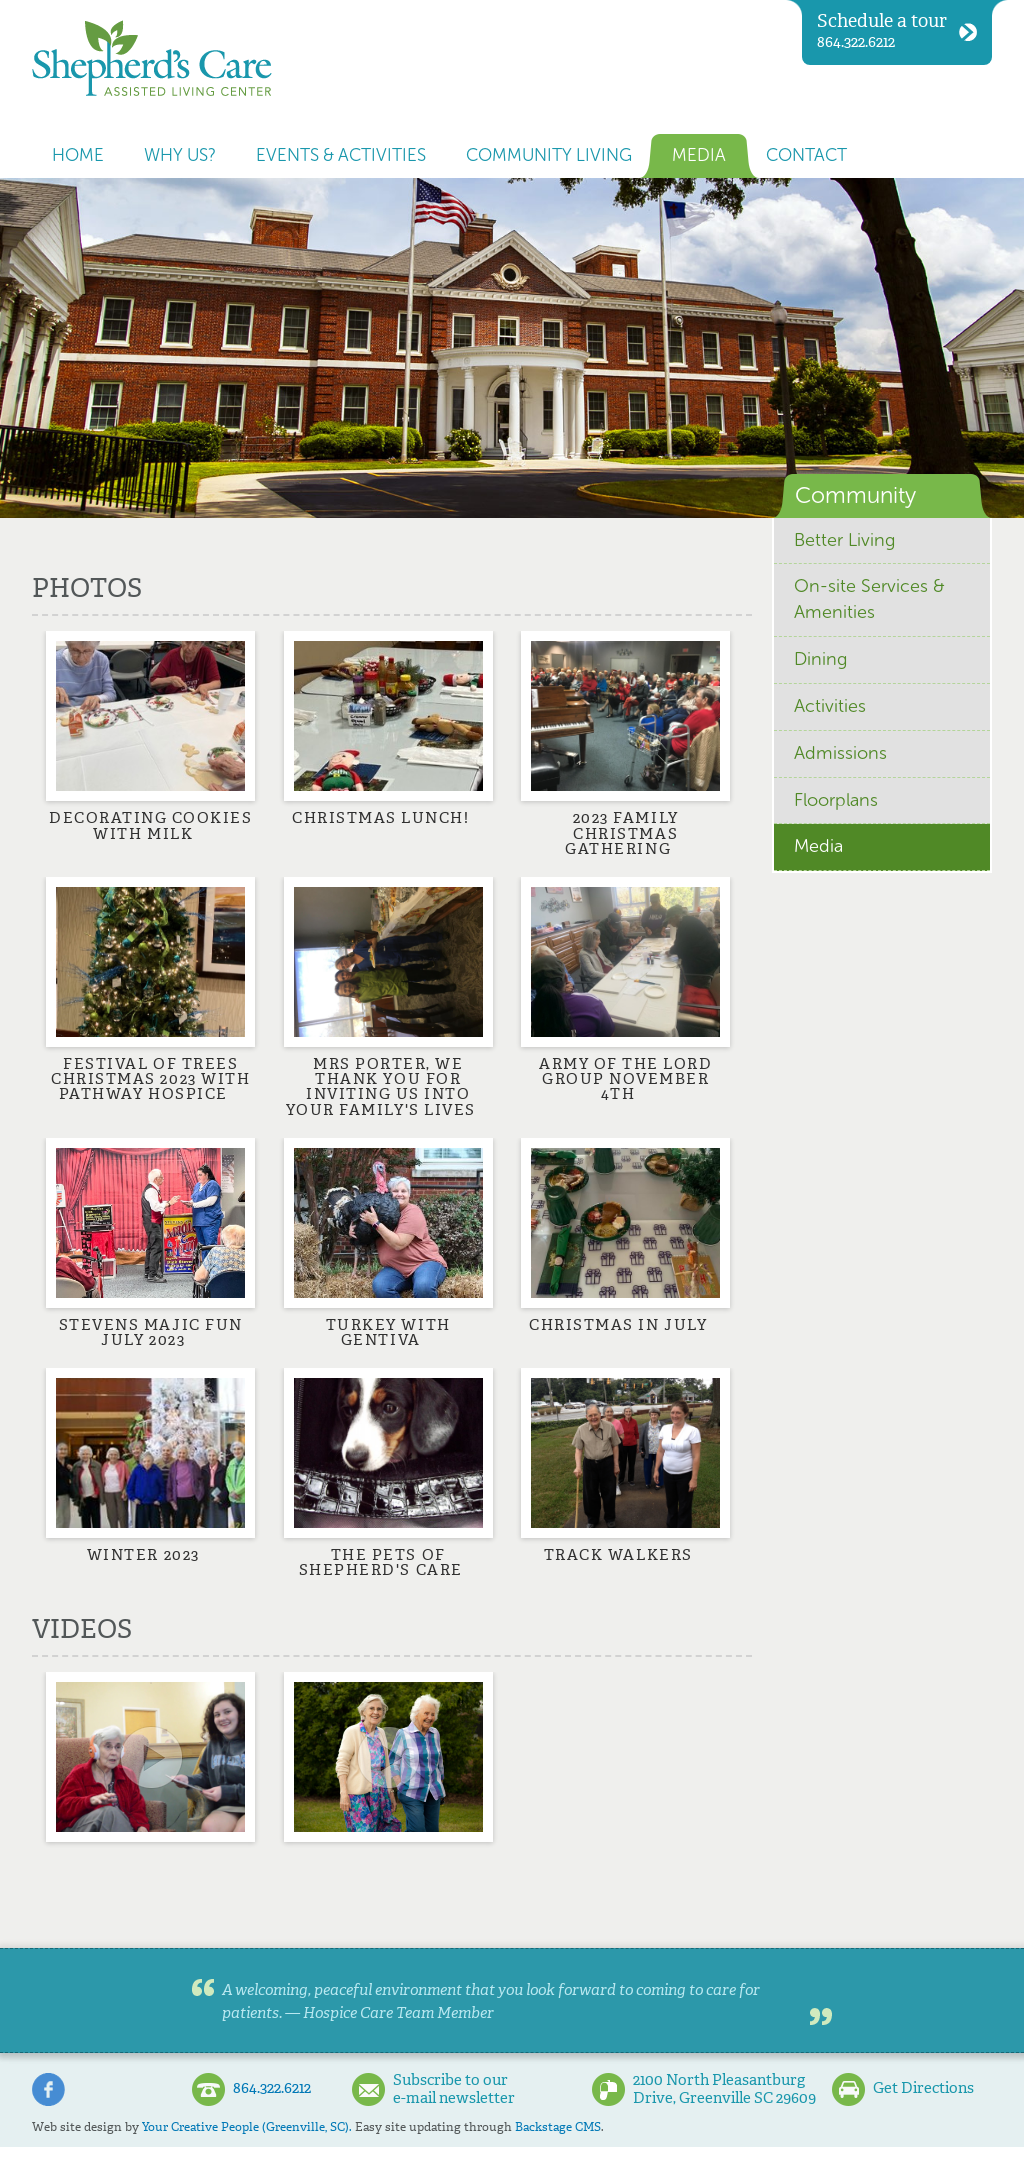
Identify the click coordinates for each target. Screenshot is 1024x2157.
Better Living (844, 540)
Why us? (180, 155)
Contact (806, 155)
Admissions (840, 753)
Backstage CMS (558, 2127)
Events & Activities (341, 155)
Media (699, 155)
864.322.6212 (897, 30)
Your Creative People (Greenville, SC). (247, 2127)
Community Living (549, 155)
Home (78, 155)
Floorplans (836, 800)
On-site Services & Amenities (869, 599)
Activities (830, 706)
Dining (820, 659)
